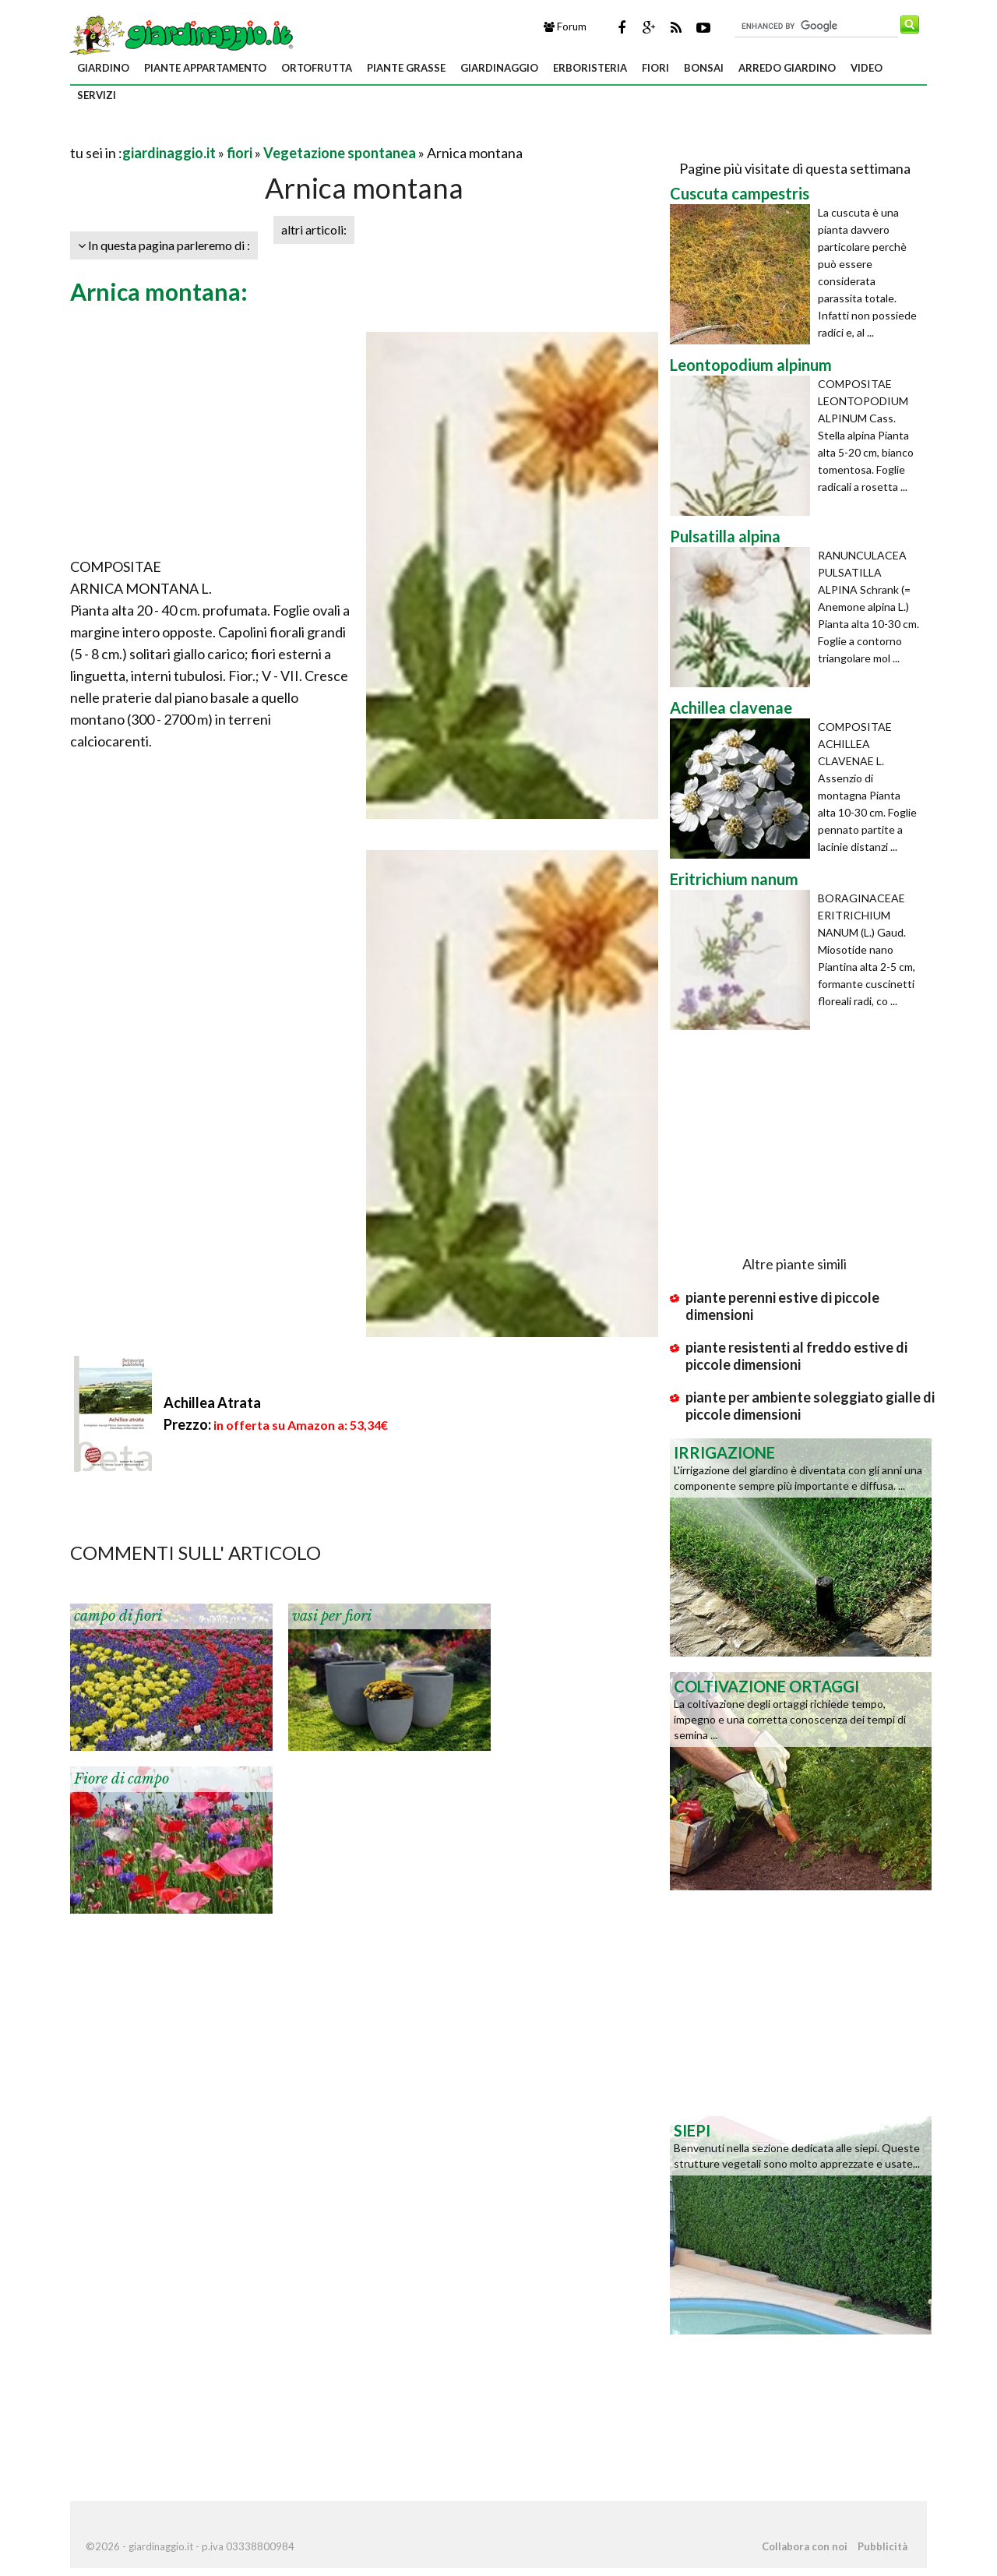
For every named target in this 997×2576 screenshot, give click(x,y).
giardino (103, 68)
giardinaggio (499, 68)
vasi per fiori (332, 1616)
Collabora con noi (804, 2546)
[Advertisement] (252, 133)
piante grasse (406, 68)
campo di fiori (118, 1616)
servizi (96, 95)
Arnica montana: (159, 291)
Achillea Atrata (212, 1402)
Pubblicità (882, 2546)
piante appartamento (205, 68)
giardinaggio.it (169, 152)
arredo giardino (787, 68)
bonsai (704, 68)
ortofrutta (316, 68)
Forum (565, 26)
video (867, 68)
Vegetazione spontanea (339, 152)
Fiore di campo (121, 1778)
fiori (655, 68)
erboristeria (590, 68)
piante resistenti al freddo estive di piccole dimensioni (796, 1356)
